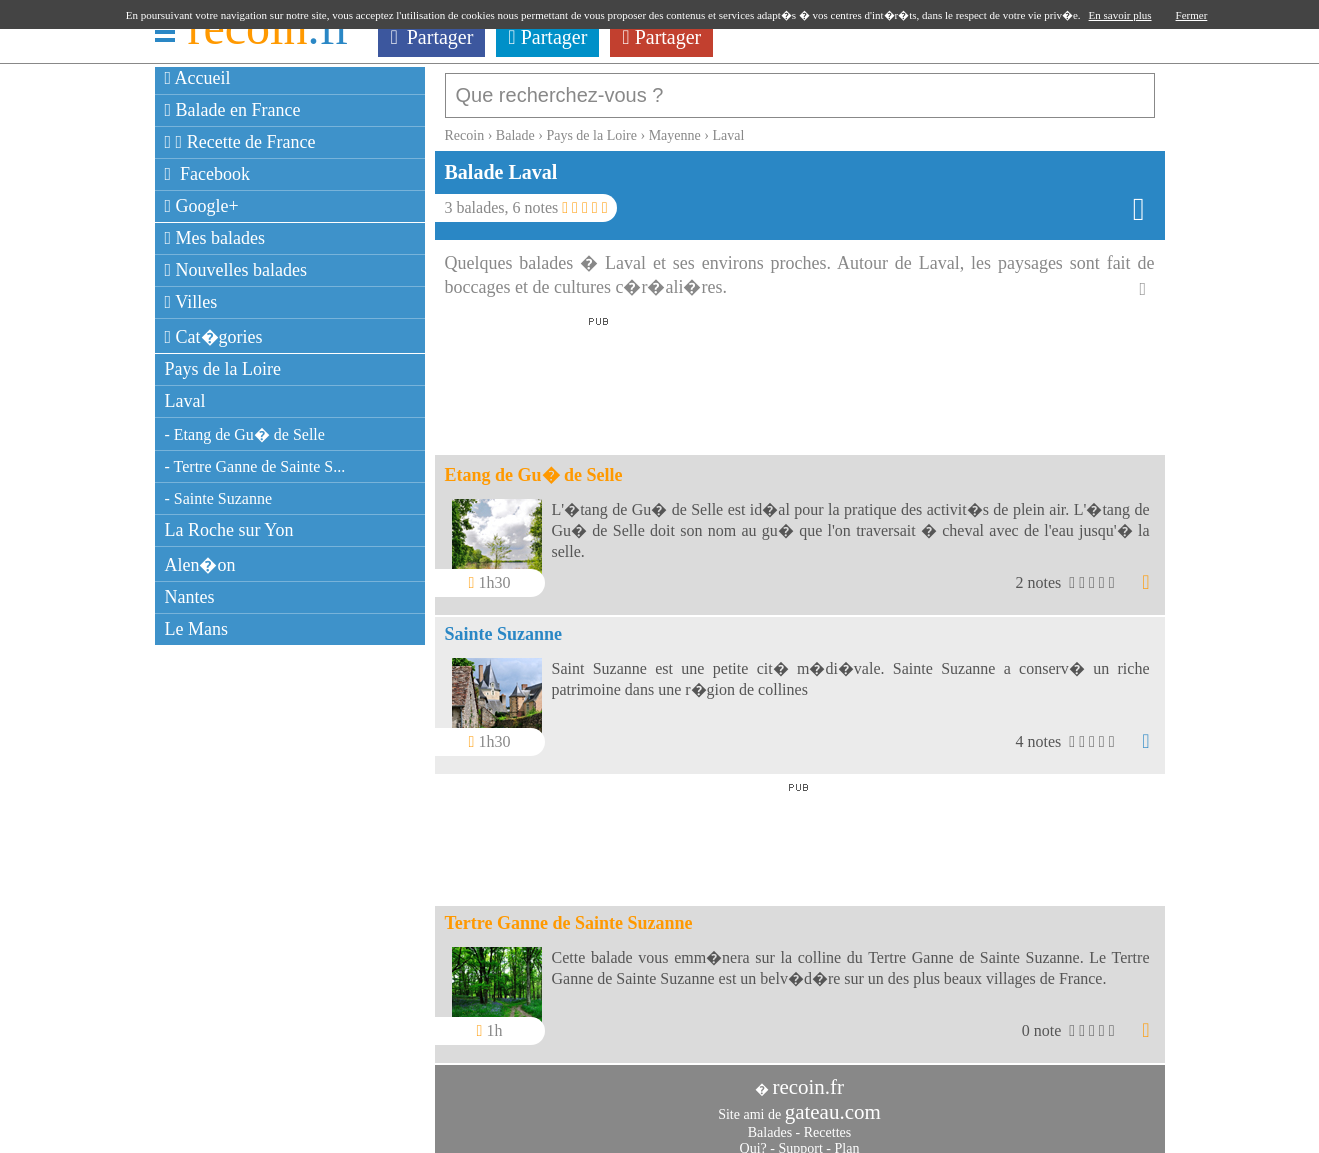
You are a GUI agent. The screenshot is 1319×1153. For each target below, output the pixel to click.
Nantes (190, 597)
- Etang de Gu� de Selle (245, 434)
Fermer (1192, 15)
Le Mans (196, 629)
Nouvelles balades (236, 270)
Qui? (753, 1138)
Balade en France (233, 110)
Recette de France (240, 142)
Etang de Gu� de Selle (534, 465)
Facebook (208, 174)
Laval (185, 401)
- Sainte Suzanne (219, 498)
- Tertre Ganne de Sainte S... (255, 466)
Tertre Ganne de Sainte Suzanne (569, 913)
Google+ (202, 206)
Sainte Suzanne (504, 624)
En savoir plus (1120, 15)
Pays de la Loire (223, 369)
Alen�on (200, 565)
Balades (770, 1122)
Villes (191, 302)
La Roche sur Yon (229, 530)
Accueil (198, 78)
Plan (847, 1138)
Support (800, 1138)
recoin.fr (808, 1077)
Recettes (827, 1122)
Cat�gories (214, 337)
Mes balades (215, 238)
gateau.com (833, 1102)
